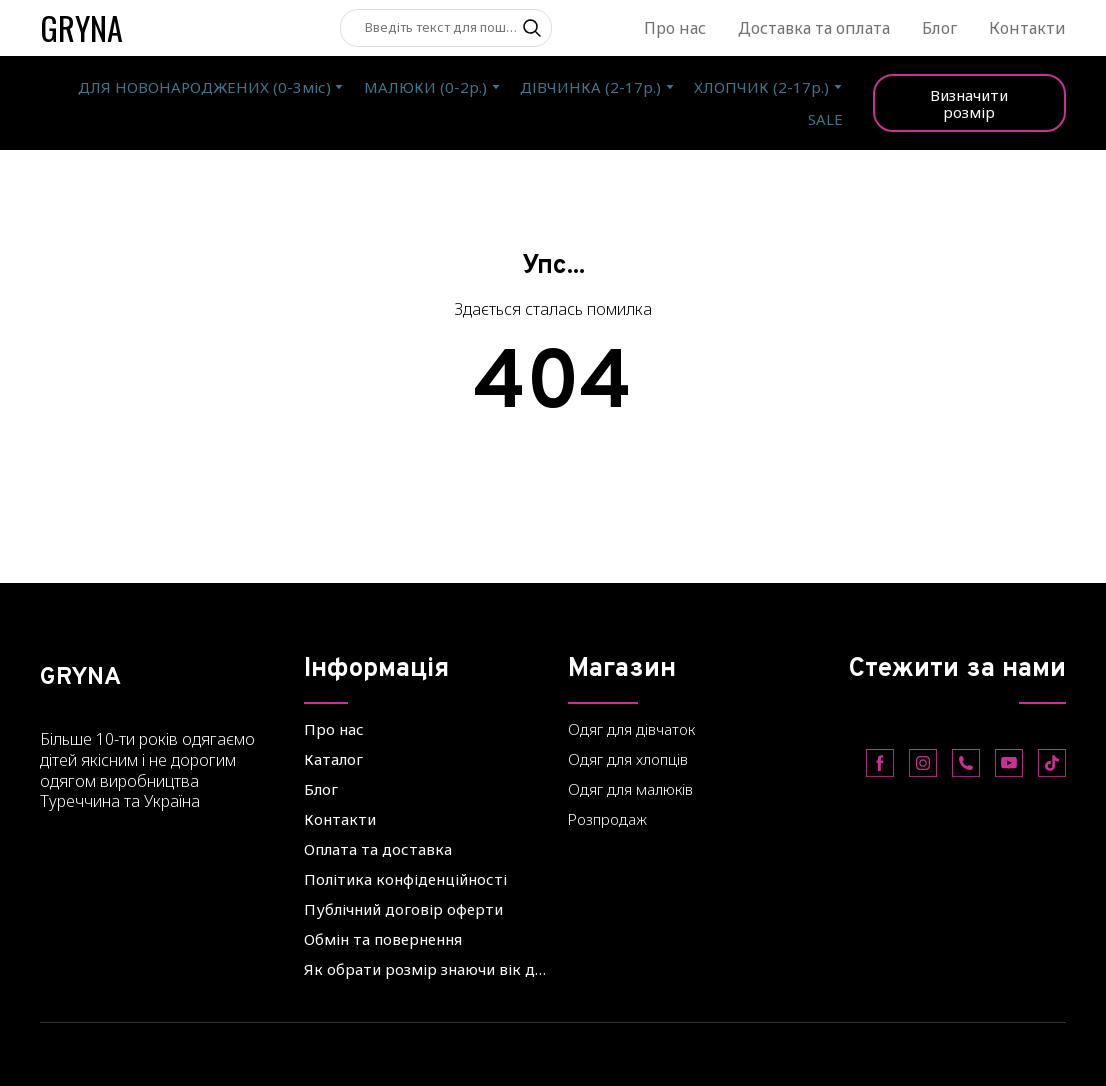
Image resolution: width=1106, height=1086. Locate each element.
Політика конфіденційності (405, 879)
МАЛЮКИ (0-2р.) (425, 87)
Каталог (333, 759)
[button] (532, 28)
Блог (939, 28)
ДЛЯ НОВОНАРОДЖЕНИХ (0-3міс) (204, 87)
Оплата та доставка (378, 849)
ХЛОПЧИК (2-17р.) (761, 87)
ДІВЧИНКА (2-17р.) (590, 87)
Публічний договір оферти (403, 909)
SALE (825, 119)
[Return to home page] (81, 28)
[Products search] (446, 28)
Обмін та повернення (383, 939)
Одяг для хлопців (628, 759)
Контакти (1027, 28)
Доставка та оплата (814, 28)
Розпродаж (607, 819)
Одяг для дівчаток (631, 729)
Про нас (675, 28)
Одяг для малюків (630, 789)
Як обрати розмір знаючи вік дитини (426, 969)
